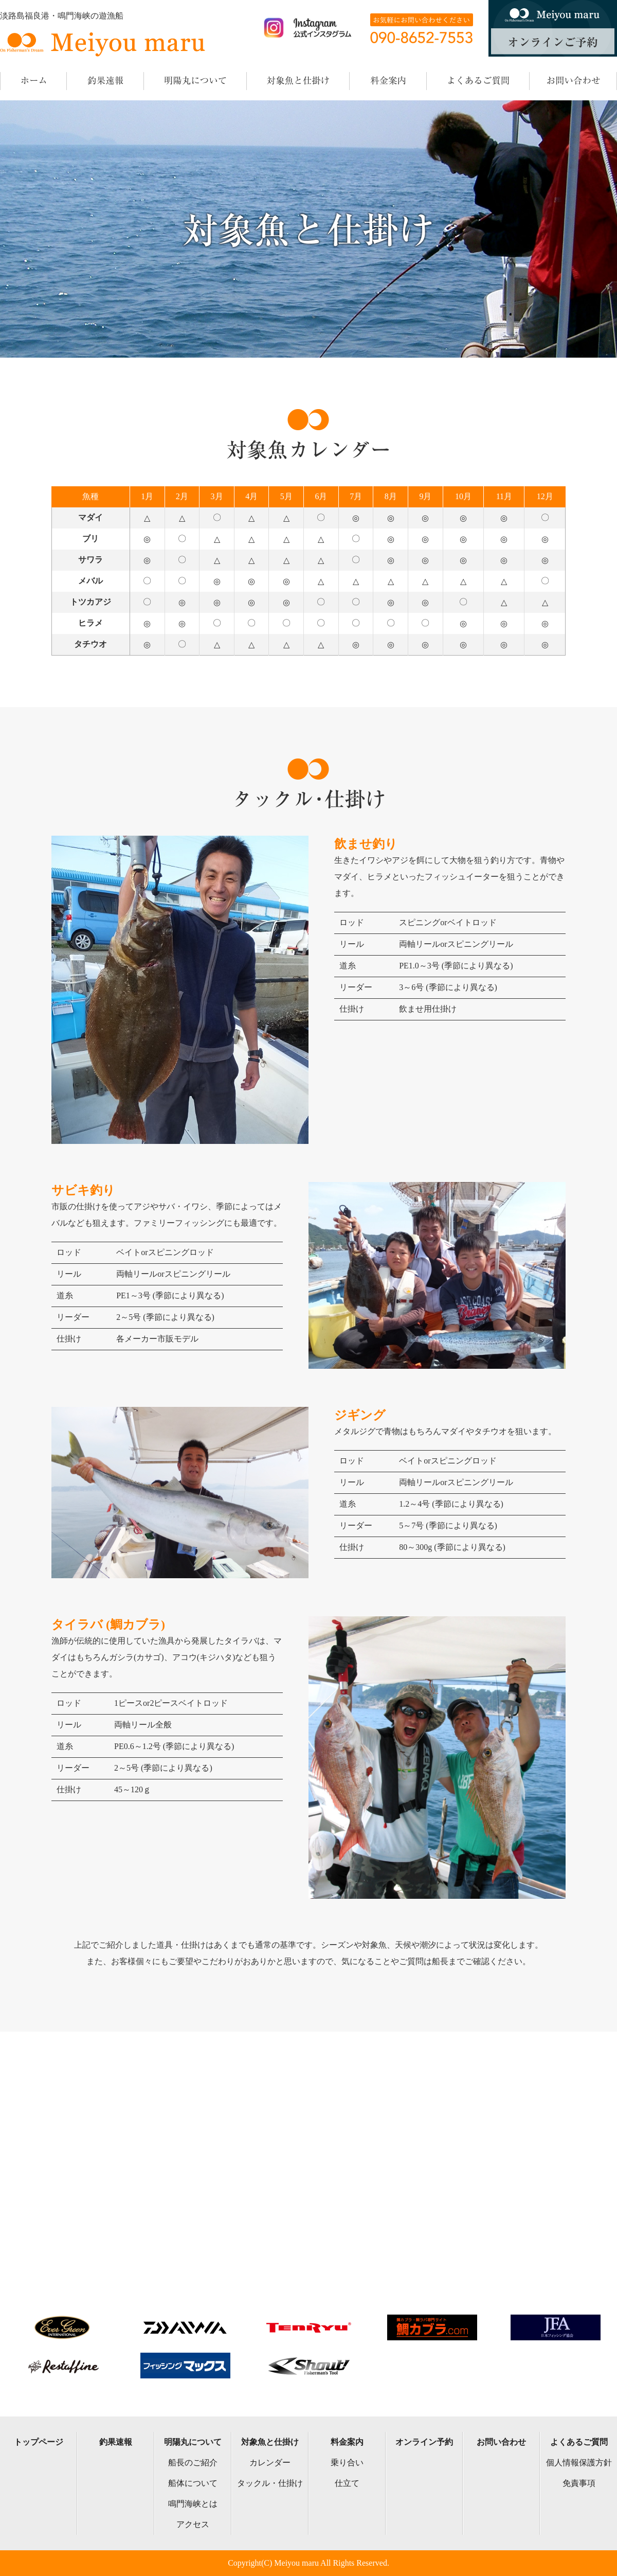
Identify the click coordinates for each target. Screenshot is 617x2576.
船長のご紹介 (192, 2462)
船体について (192, 2483)
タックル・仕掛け (270, 2483)
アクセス (192, 2524)
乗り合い (347, 2462)
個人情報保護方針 (579, 2462)
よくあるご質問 (579, 2442)
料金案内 (347, 2442)
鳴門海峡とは (192, 2503)
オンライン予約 (424, 2442)
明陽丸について (193, 2442)
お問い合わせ (501, 2442)
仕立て (347, 2483)
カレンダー (270, 2462)
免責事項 (578, 2483)
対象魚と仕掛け (270, 2442)
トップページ (38, 2442)
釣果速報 (115, 2442)
